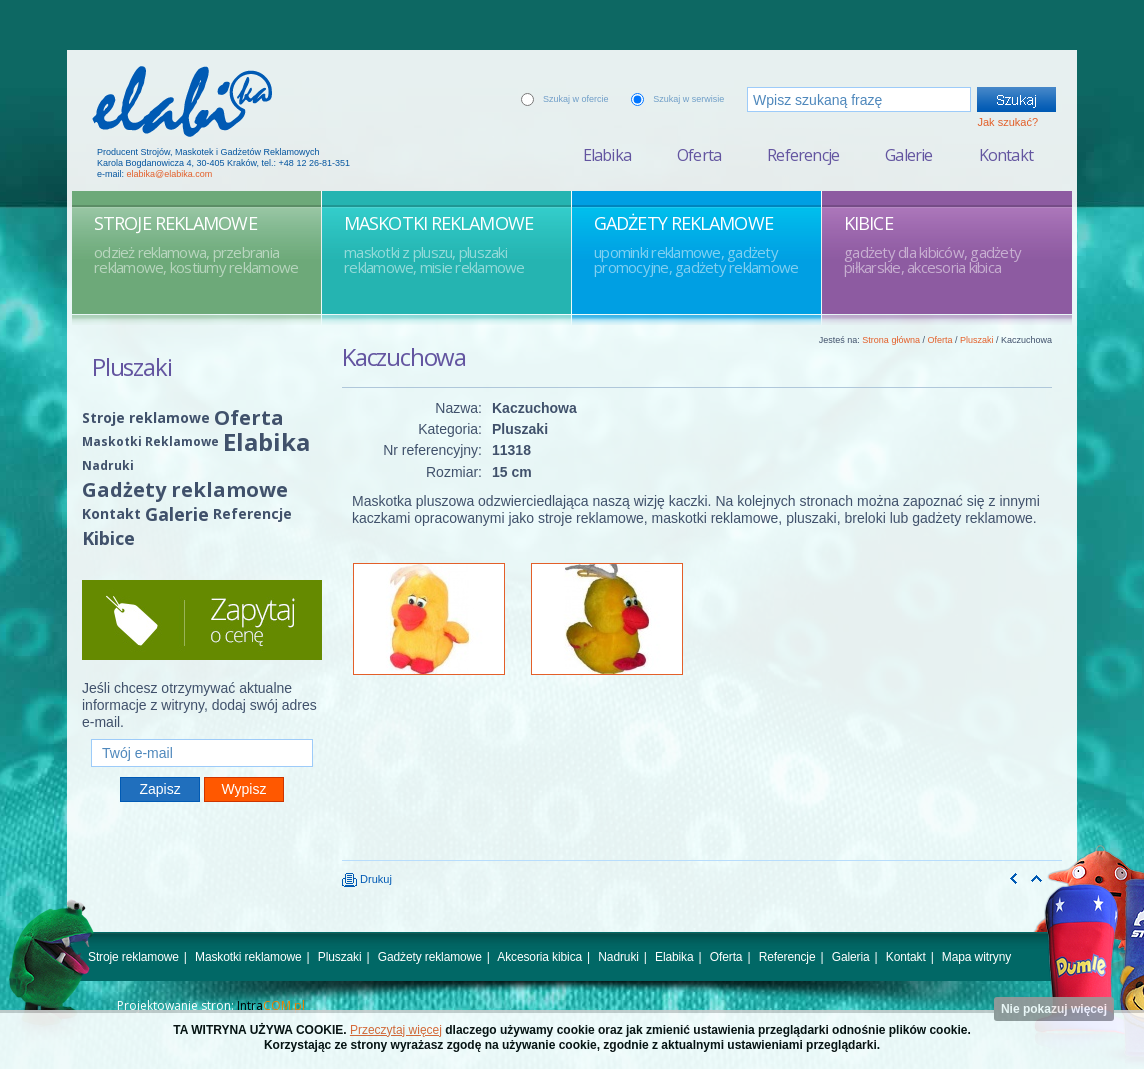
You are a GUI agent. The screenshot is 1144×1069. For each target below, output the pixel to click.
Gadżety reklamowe (185, 489)
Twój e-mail (202, 730)
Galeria (851, 957)
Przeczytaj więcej (396, 1030)
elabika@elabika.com (170, 174)
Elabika (607, 155)
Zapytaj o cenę (202, 620)
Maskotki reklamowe (248, 957)
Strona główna (891, 340)
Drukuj (367, 879)
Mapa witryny (976, 957)
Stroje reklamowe (146, 417)
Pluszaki (977, 340)
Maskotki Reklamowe (150, 441)
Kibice (108, 538)
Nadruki (108, 465)
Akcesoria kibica (539, 957)
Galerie (908, 155)
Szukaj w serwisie (688, 99)
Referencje (803, 155)
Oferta (699, 155)
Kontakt (1006, 155)
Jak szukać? (1007, 122)
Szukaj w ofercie (576, 99)
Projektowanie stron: (211, 1005)
